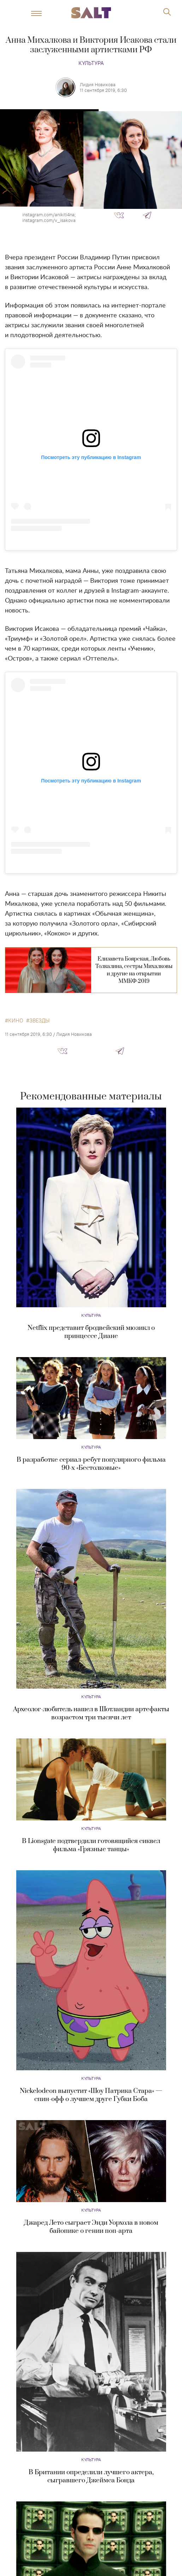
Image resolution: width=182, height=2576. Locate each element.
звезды (39, 1020)
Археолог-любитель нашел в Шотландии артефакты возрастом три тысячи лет (91, 1713)
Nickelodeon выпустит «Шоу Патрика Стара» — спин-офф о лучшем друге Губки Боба (91, 2095)
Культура (91, 63)
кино (15, 1020)
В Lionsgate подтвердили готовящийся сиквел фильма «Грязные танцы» (91, 1845)
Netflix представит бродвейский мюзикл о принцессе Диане (91, 1332)
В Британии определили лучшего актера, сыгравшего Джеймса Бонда (91, 2476)
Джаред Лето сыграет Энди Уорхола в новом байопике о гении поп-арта (91, 2227)
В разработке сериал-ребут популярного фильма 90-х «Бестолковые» (91, 1464)
